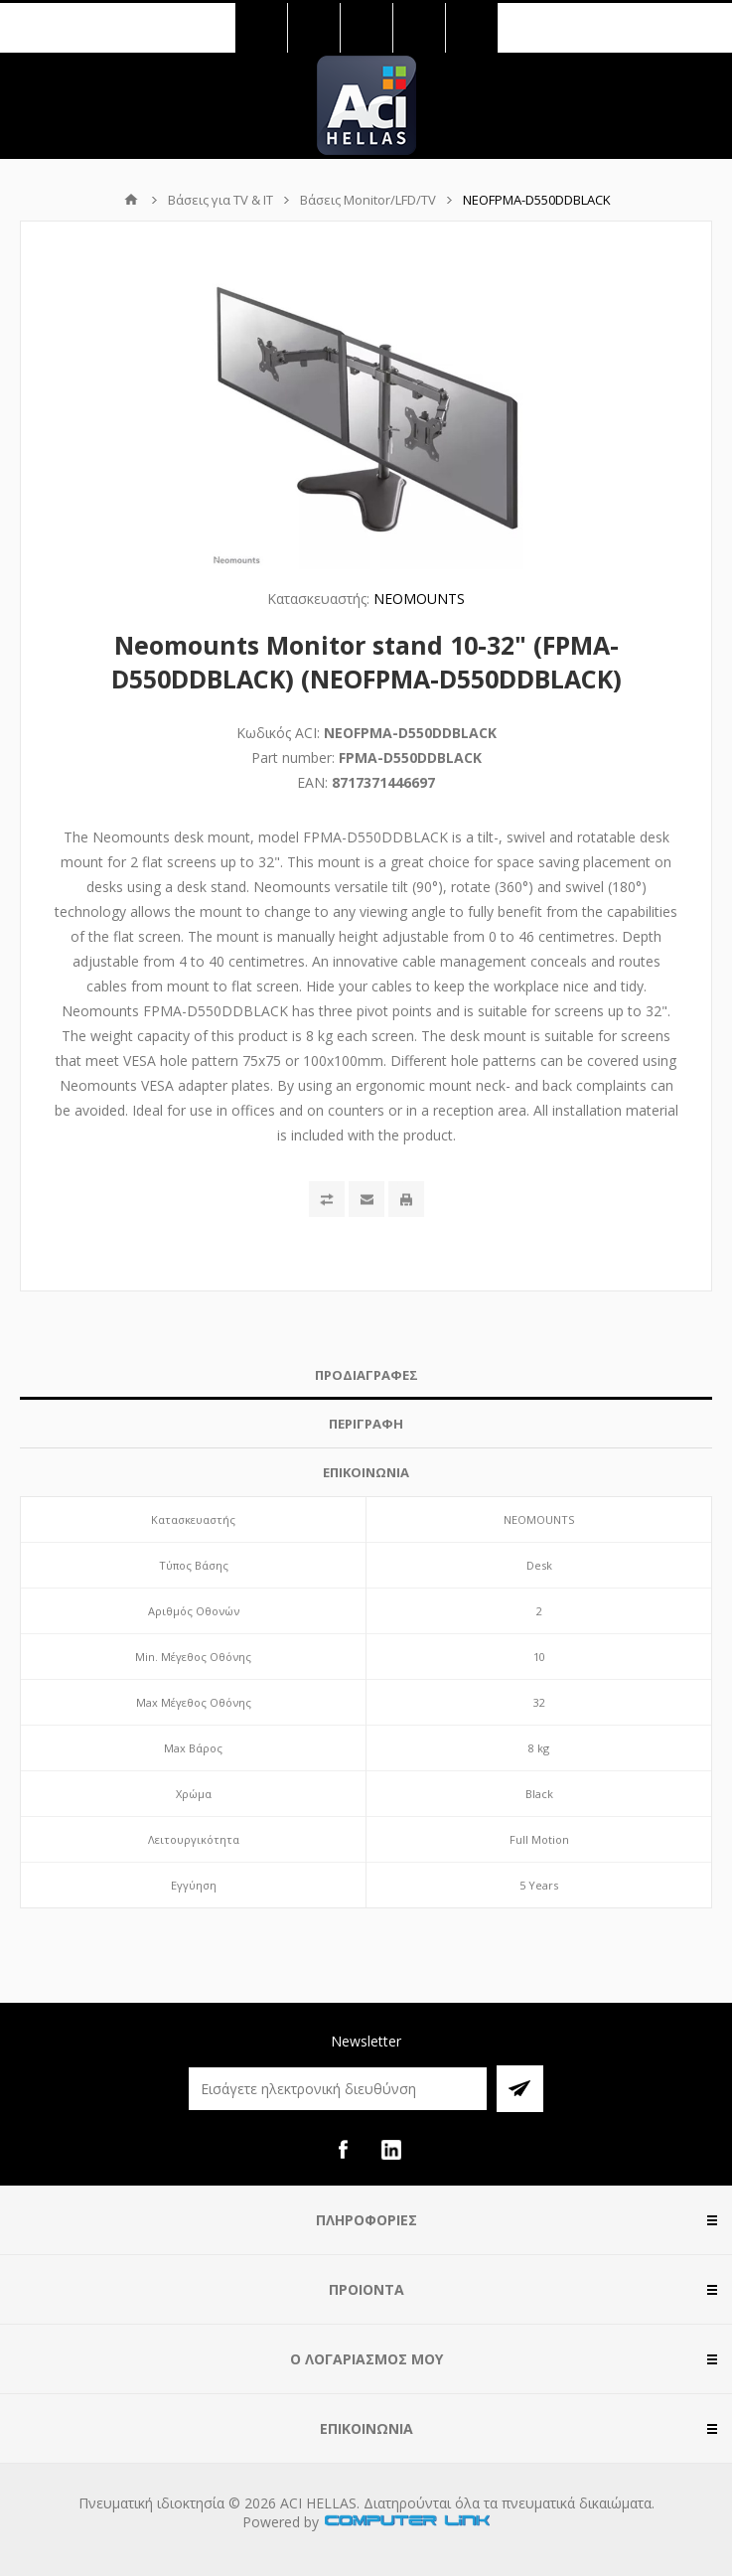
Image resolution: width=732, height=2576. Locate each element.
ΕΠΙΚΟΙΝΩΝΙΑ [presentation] (366, 1472)
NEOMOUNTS (419, 598)
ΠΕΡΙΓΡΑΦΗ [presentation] (366, 1424)
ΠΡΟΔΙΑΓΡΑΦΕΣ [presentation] (366, 1375)
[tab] (366, 1375)
